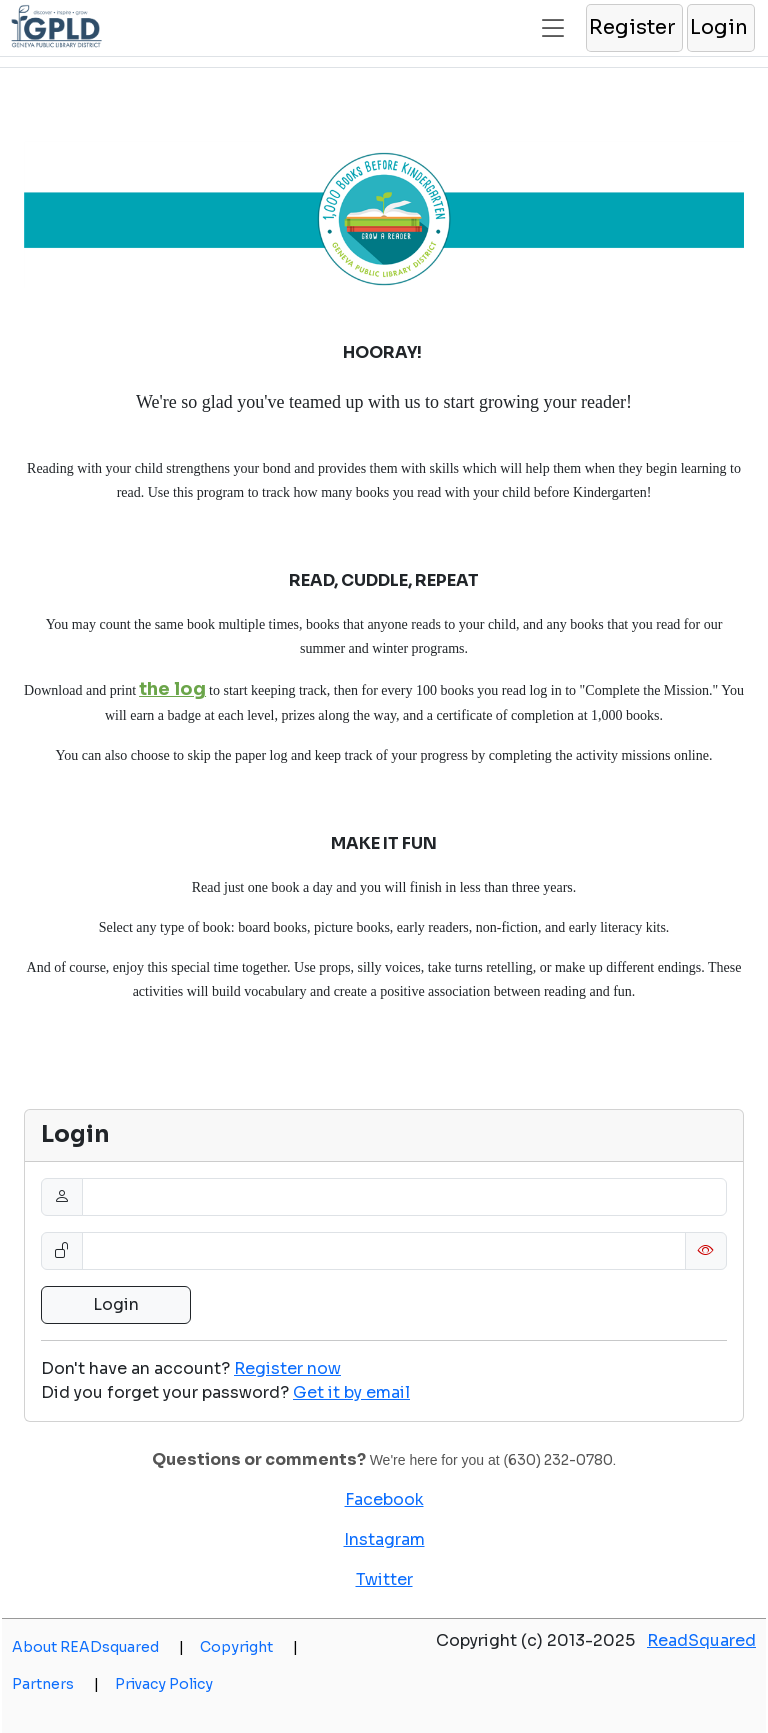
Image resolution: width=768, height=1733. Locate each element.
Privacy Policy (164, 1684)
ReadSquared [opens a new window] (701, 1640)
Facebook (384, 1499)
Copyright (249, 1647)
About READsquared (98, 1647)
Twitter (384, 1579)
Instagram (384, 1539)
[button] (633, 28)
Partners (55, 1684)
